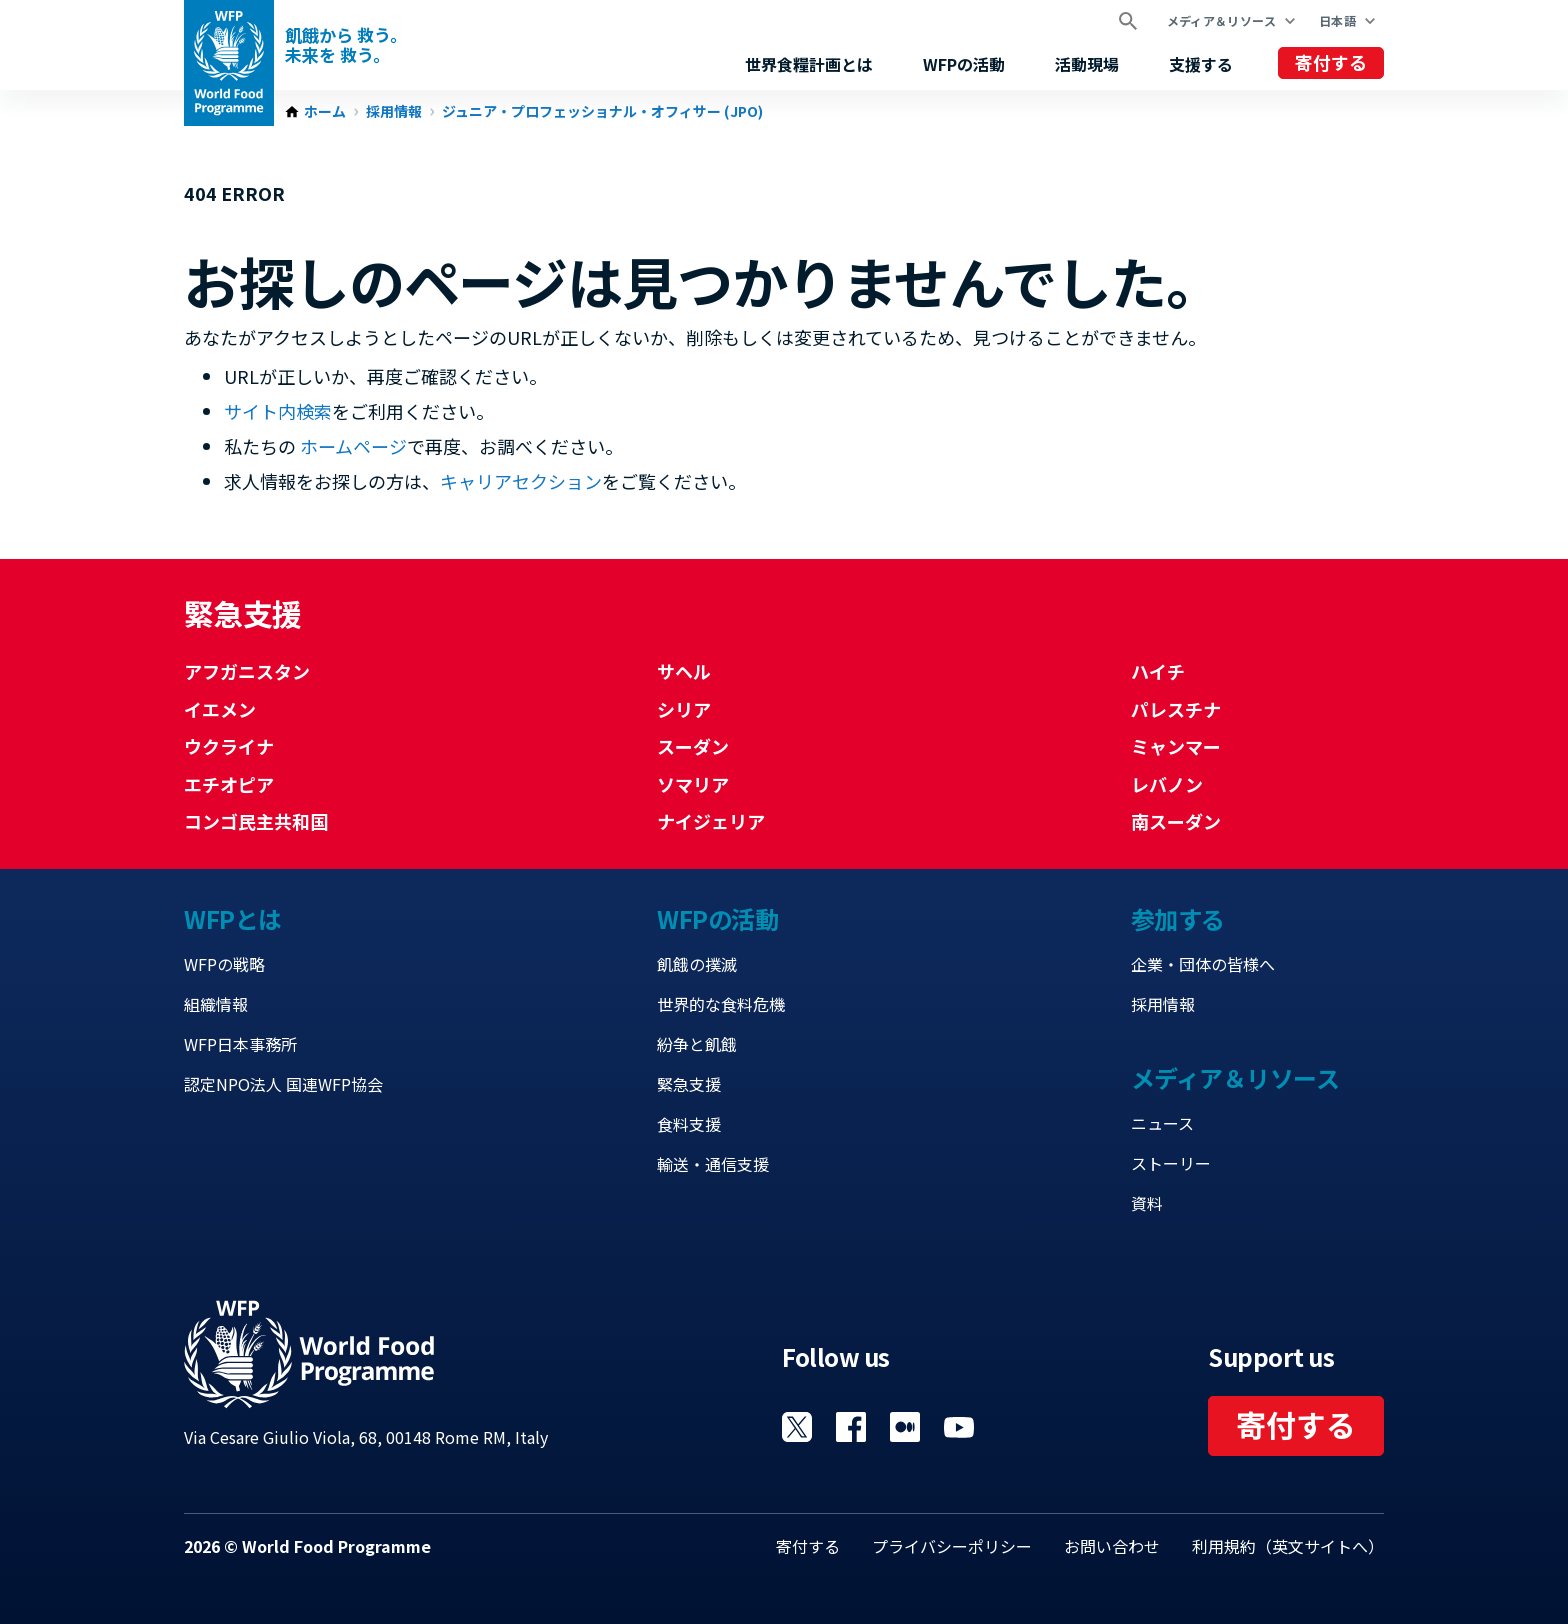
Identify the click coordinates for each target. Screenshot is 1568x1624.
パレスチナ (1176, 709)
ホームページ (353, 446)
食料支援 (689, 1124)
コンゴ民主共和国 (256, 821)
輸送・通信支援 (713, 1164)
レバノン (1167, 784)
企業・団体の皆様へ (1203, 964)
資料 (1147, 1203)
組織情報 (216, 1004)
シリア (684, 709)
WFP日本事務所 (240, 1044)
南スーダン (1176, 821)
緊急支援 (689, 1084)
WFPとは (233, 918)
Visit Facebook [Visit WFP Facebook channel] (851, 1427)
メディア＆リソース (1221, 20)
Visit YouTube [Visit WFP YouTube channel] (959, 1427)
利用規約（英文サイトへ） (1288, 1546)
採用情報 (394, 112)
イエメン (220, 709)
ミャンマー (1176, 746)
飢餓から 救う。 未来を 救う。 (346, 45)
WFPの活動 (964, 64)
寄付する (1331, 62)
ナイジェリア (711, 821)
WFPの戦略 (224, 964)
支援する (1201, 64)
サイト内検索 (278, 411)
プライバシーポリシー (952, 1546)
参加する (1178, 918)
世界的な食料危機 (721, 1004)
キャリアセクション (521, 481)
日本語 (1337, 20)
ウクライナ (229, 746)
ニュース (1162, 1123)
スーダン (693, 746)
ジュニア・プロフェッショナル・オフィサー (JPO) (602, 112)
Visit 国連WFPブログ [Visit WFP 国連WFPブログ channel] (905, 1427)
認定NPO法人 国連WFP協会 (283, 1084)
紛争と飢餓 (697, 1044)
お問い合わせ (1112, 1546)
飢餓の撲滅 (697, 964)
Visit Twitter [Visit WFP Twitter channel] (797, 1427)
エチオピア (229, 784)
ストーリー (1171, 1163)
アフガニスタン (247, 671)
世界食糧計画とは (809, 64)
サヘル (684, 671)
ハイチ (1158, 671)
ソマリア (693, 784)
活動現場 (1087, 64)
